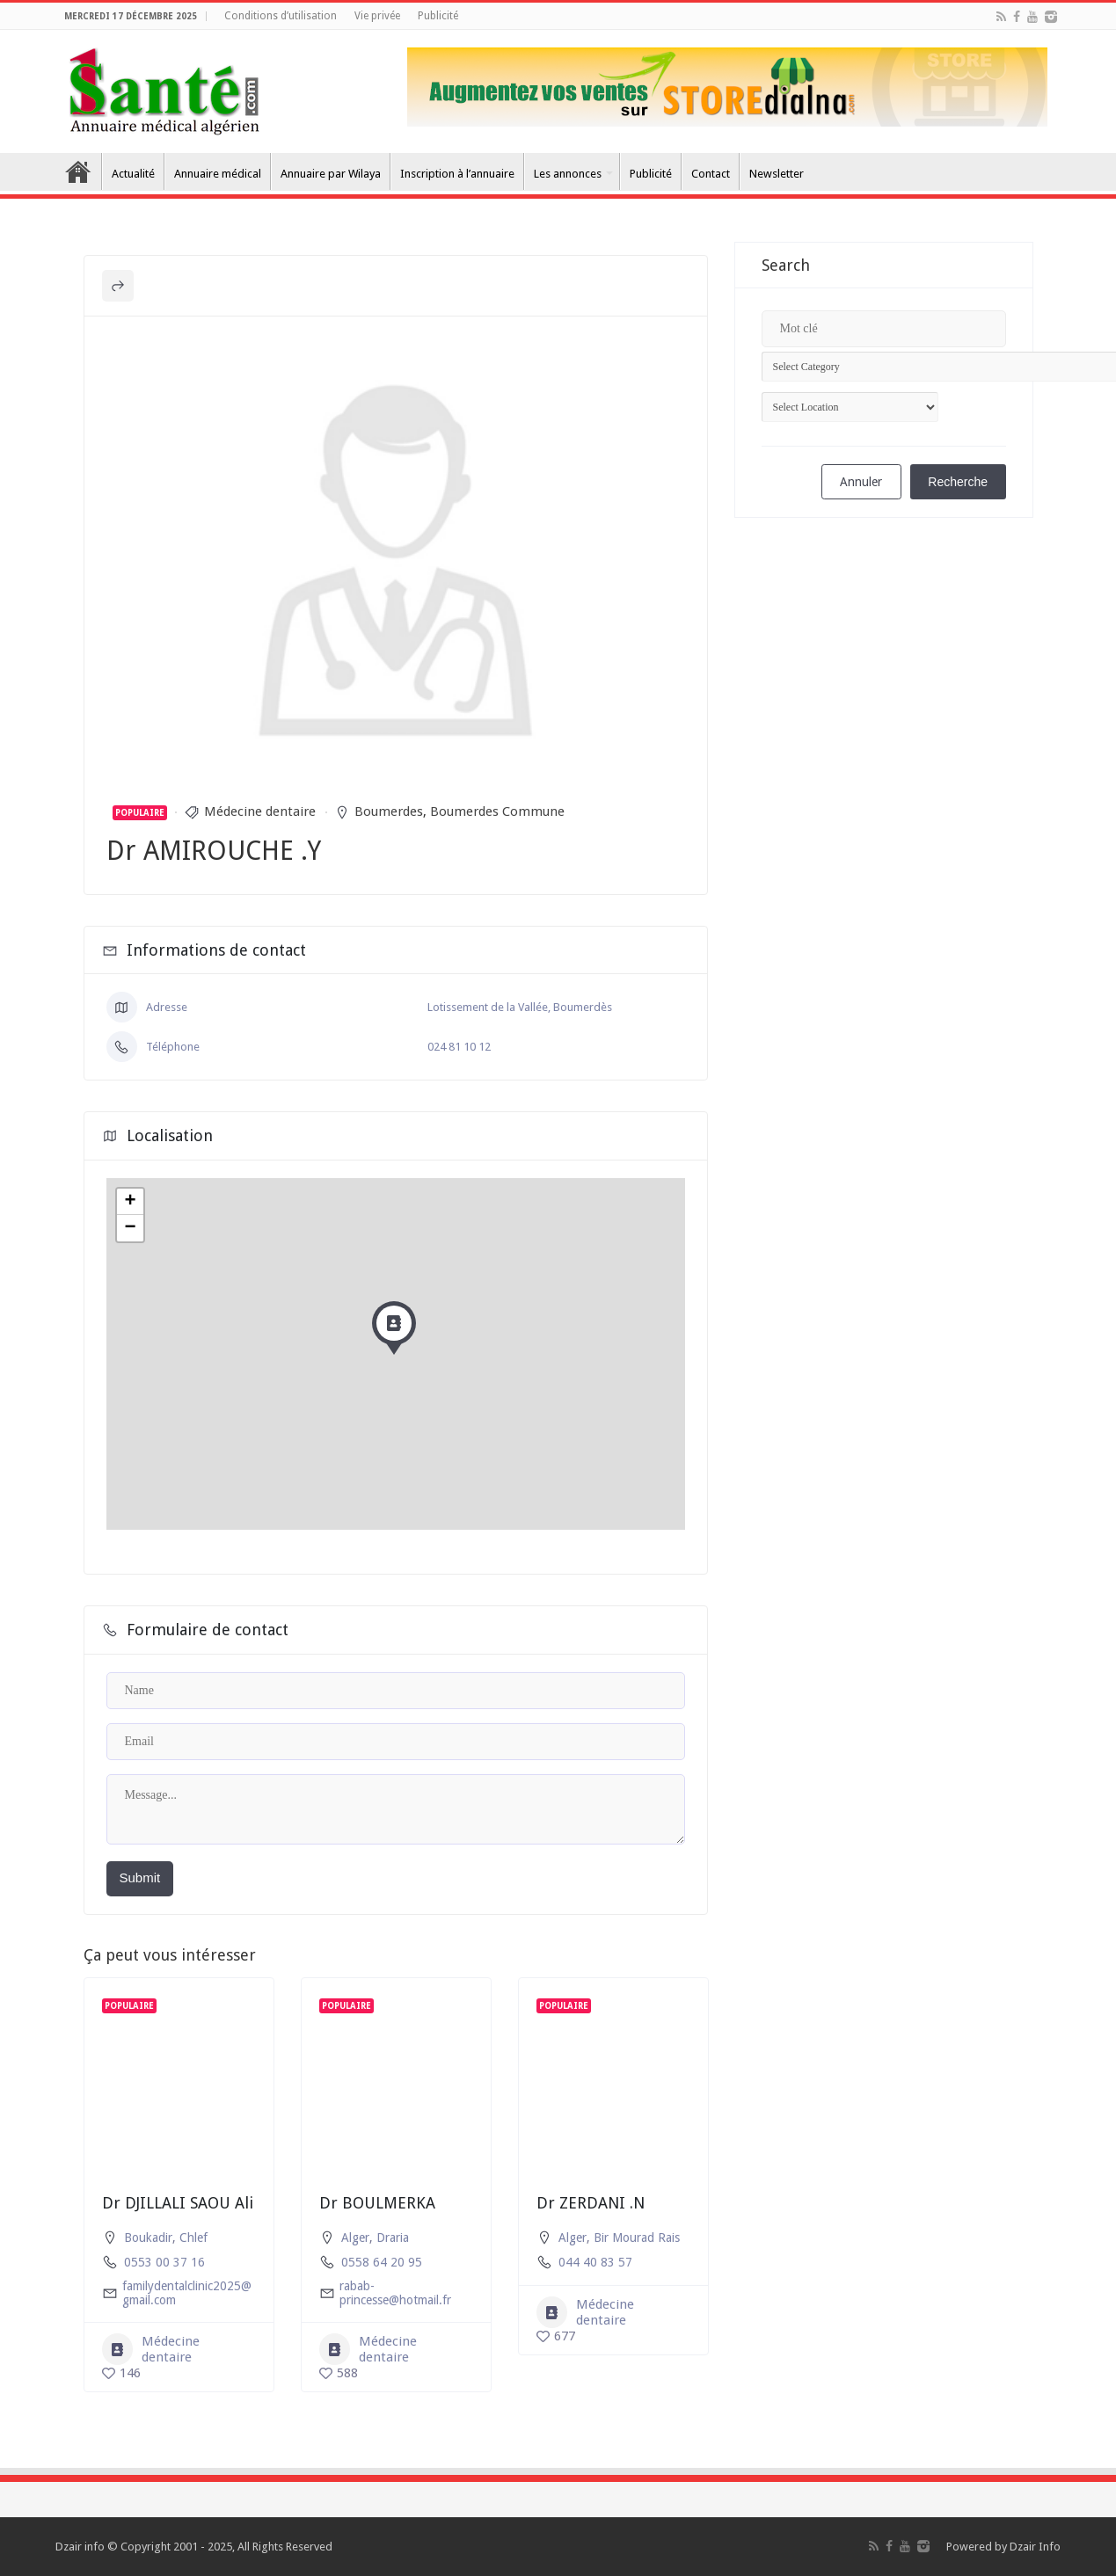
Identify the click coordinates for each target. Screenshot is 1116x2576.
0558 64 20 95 (381, 2262)
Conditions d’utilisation (280, 16)
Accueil (78, 171)
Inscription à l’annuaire (457, 173)
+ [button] (129, 1202)
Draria (392, 2237)
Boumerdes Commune (497, 811)
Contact (710, 173)
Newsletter (776, 173)
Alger (355, 2237)
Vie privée (377, 16)
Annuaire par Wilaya (331, 173)
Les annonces (568, 173)
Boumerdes (388, 811)
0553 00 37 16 (164, 2262)
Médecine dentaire (260, 811)
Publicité (438, 16)
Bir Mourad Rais (637, 2237)
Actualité (133, 173)
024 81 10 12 (459, 1046)
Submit (140, 1877)
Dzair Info (1035, 2546)
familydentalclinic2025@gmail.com (187, 2293)
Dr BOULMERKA (377, 2203)
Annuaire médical (217, 173)
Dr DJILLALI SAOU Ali (177, 2203)
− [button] (129, 1228)
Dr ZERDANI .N (590, 2203)
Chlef (193, 2237)
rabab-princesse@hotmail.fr (395, 2293)
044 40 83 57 (595, 2262)
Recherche (958, 482)
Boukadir (148, 2237)
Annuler (861, 482)
